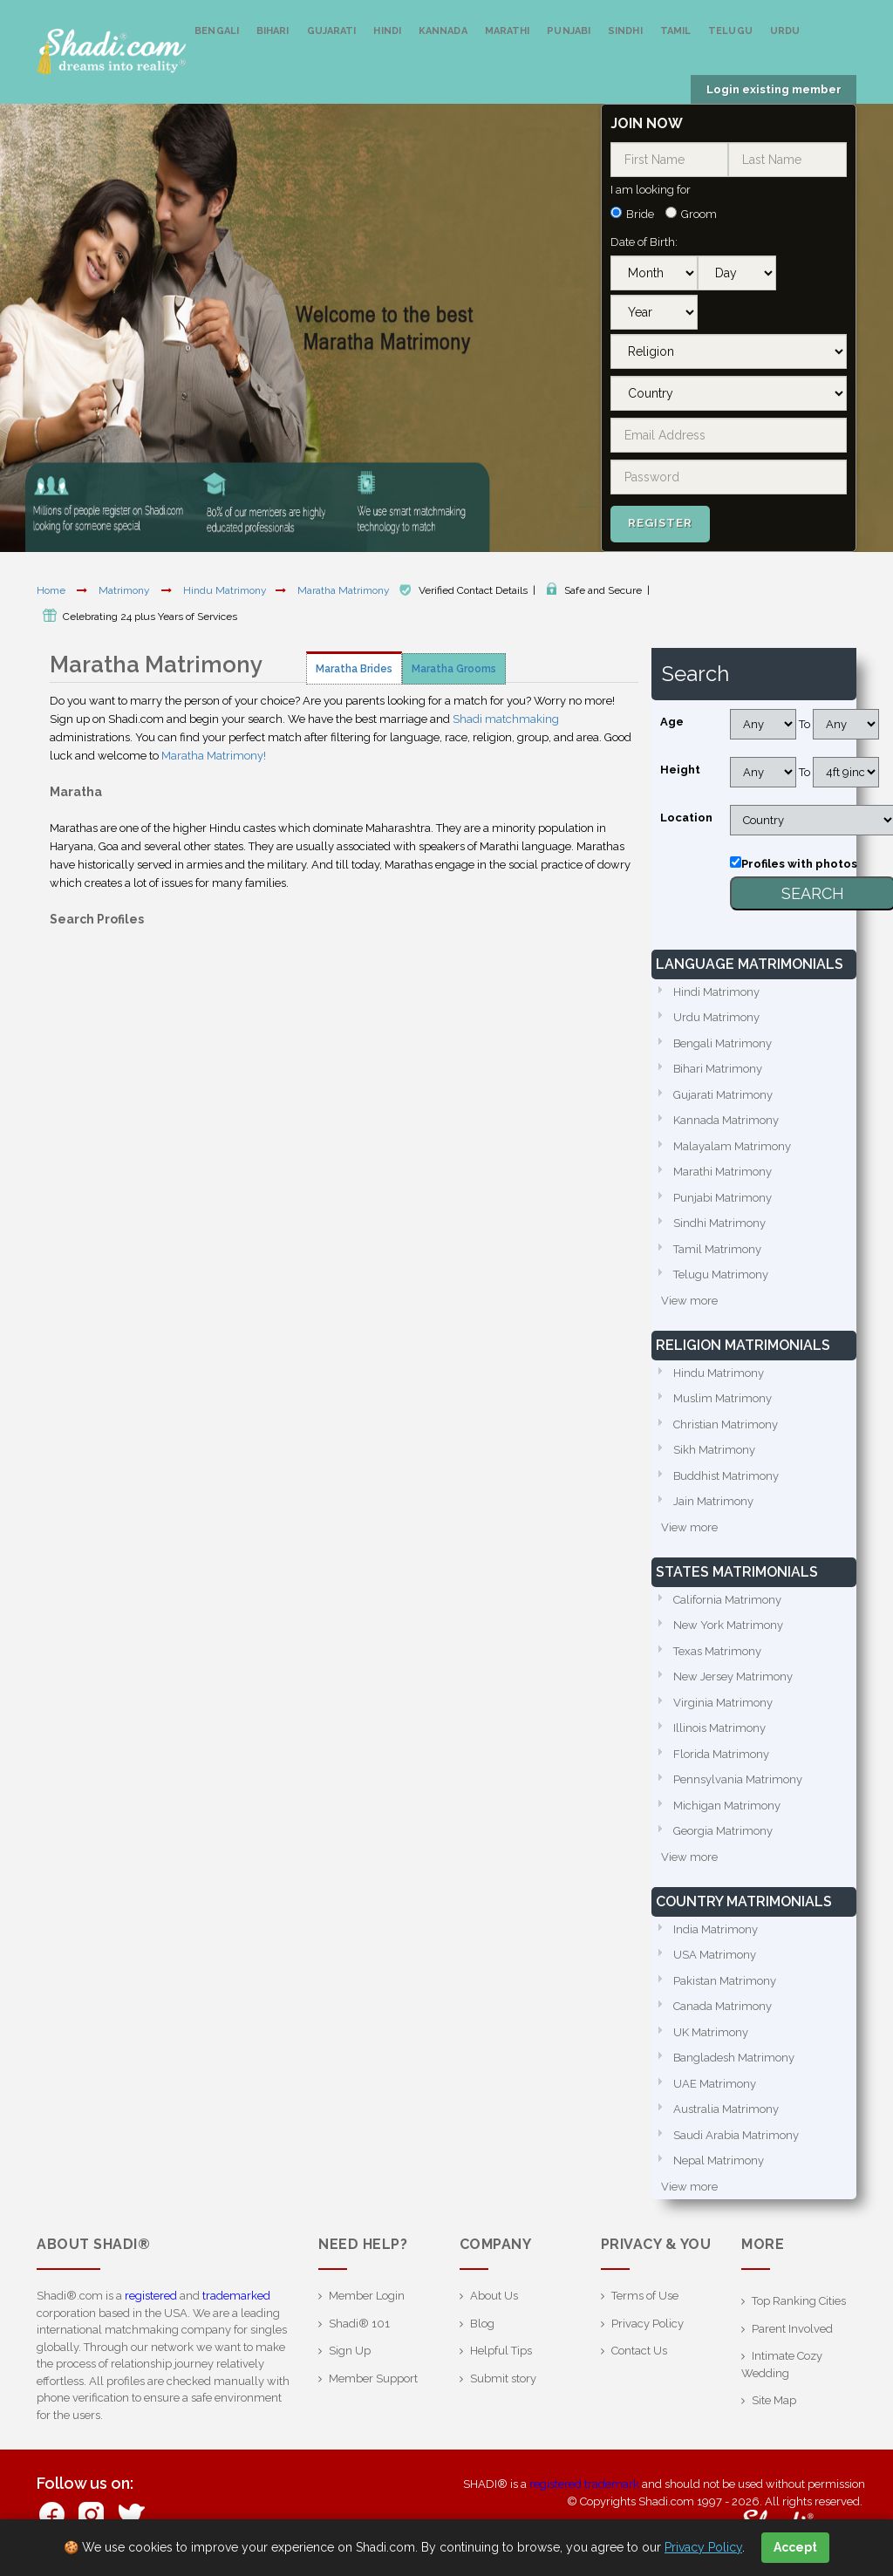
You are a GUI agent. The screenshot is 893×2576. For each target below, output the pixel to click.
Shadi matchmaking (506, 719)
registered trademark (584, 2484)
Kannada (443, 31)
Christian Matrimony (725, 1424)
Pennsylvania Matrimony (737, 1779)
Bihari (273, 31)
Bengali (216, 31)
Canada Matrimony (722, 2006)
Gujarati (332, 31)
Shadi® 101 (359, 2323)
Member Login (367, 2295)
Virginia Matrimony (723, 1702)
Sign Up (350, 2350)
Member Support (373, 2378)
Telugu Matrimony (720, 1274)
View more (689, 1300)
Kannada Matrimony (726, 1120)
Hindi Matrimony (716, 991)
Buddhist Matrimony (726, 1475)
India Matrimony (715, 1929)
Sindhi (625, 31)
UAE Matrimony (714, 2083)
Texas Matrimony (717, 1651)
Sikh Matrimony (714, 1449)
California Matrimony (727, 1599)
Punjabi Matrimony (722, 1197)
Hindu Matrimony (225, 590)
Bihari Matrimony (718, 1068)
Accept (795, 2547)
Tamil (676, 31)
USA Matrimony (714, 1954)
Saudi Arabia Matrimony (736, 2135)
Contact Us (639, 2350)
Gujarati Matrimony (723, 1094)
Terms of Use (644, 2295)
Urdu (785, 31)
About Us (494, 2295)
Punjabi (568, 31)
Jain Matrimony (713, 1501)
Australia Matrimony (726, 2109)
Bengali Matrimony (723, 1043)
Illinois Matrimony (719, 1727)
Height (680, 769)
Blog (482, 2323)
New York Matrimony (728, 1625)
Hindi (387, 31)
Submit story (503, 2378)
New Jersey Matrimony (733, 1676)
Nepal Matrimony (718, 2160)
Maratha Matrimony (344, 590)
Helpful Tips (501, 2350)
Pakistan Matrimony (724, 1980)
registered (151, 2295)
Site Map (774, 2400)
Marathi (507, 31)
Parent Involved (792, 2328)
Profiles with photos (799, 863)
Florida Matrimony (721, 1754)
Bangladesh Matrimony (734, 2057)
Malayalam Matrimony (732, 1146)
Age (672, 721)
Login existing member (774, 89)
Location (686, 817)
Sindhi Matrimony (719, 1223)
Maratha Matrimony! (213, 755)
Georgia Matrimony (723, 1830)
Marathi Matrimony (722, 1171)
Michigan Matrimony (727, 1805)
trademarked (236, 2295)
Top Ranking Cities (799, 2300)
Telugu (730, 31)
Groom (699, 214)
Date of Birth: (644, 242)
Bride (640, 214)
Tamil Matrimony (717, 1249)
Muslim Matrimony (722, 1398)
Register (660, 522)
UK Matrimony (710, 2032)
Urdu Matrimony (716, 1017)
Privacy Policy (647, 2323)
